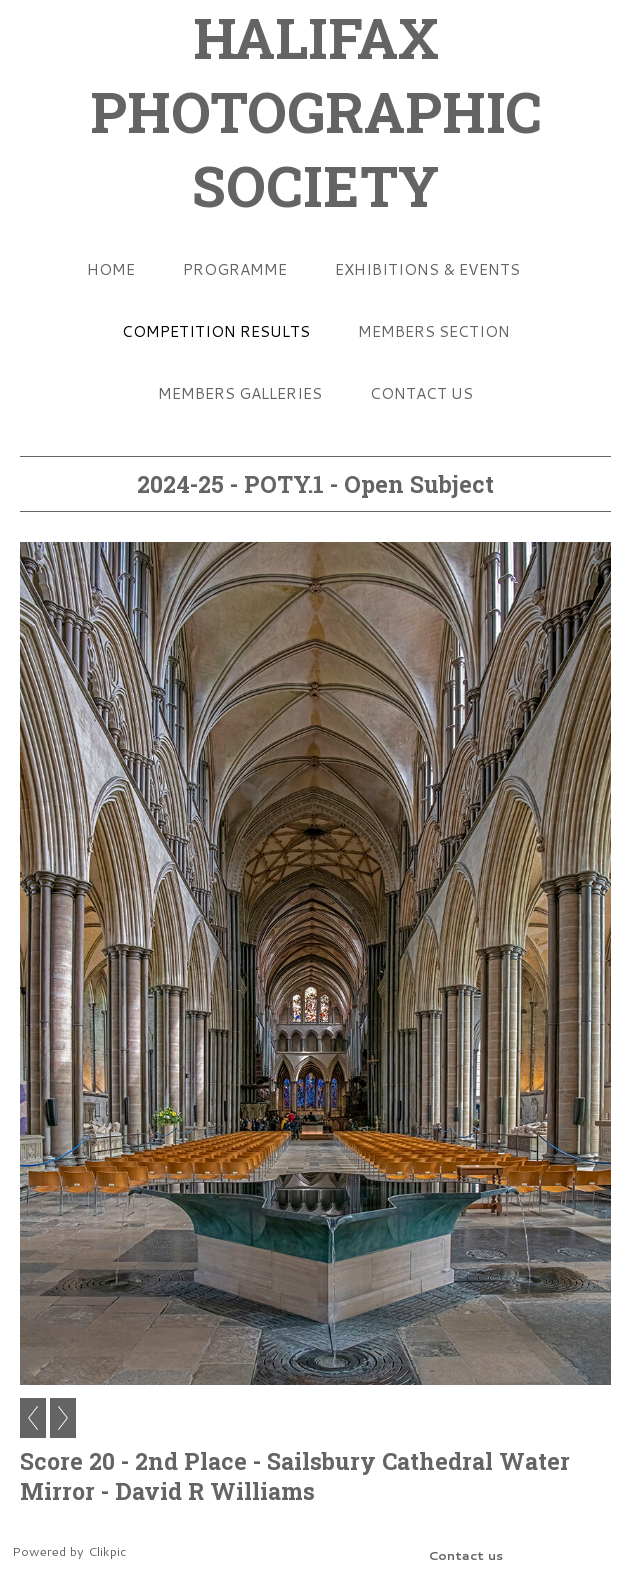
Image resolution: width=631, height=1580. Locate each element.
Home (111, 269)
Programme (235, 269)
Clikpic (107, 1551)
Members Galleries (240, 393)
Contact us (421, 393)
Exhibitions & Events (427, 269)
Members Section (434, 331)
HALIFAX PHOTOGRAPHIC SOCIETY (316, 111)
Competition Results (216, 331)
